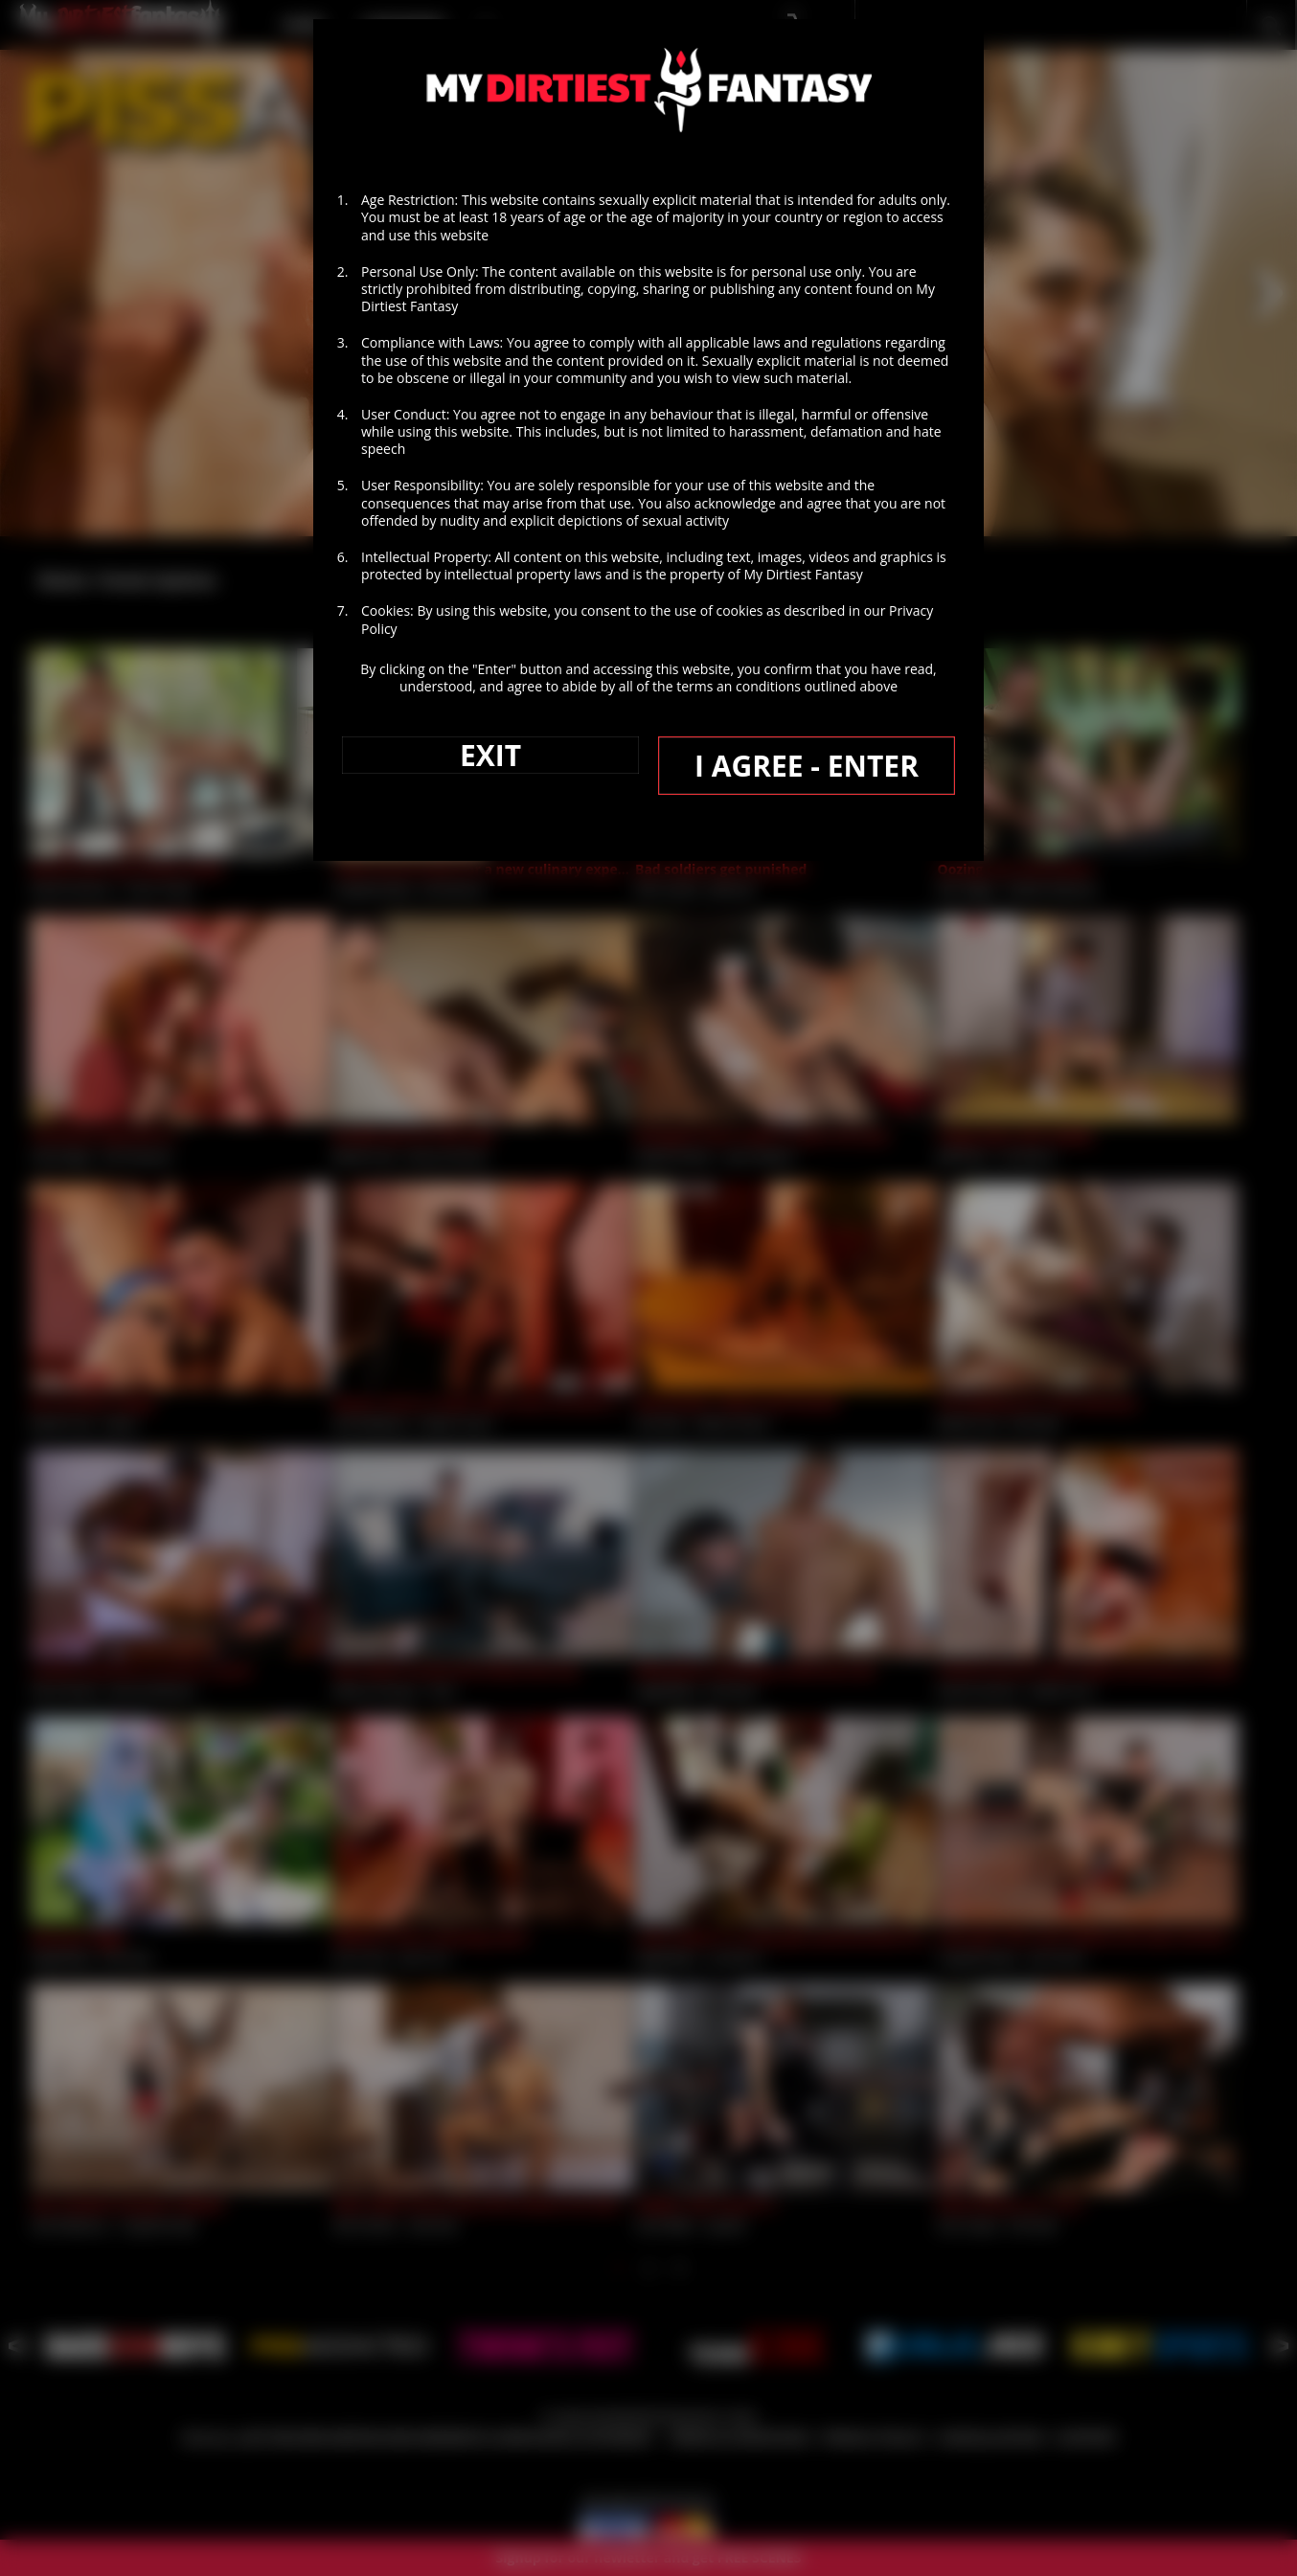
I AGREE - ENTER (806, 765)
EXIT (490, 755)
